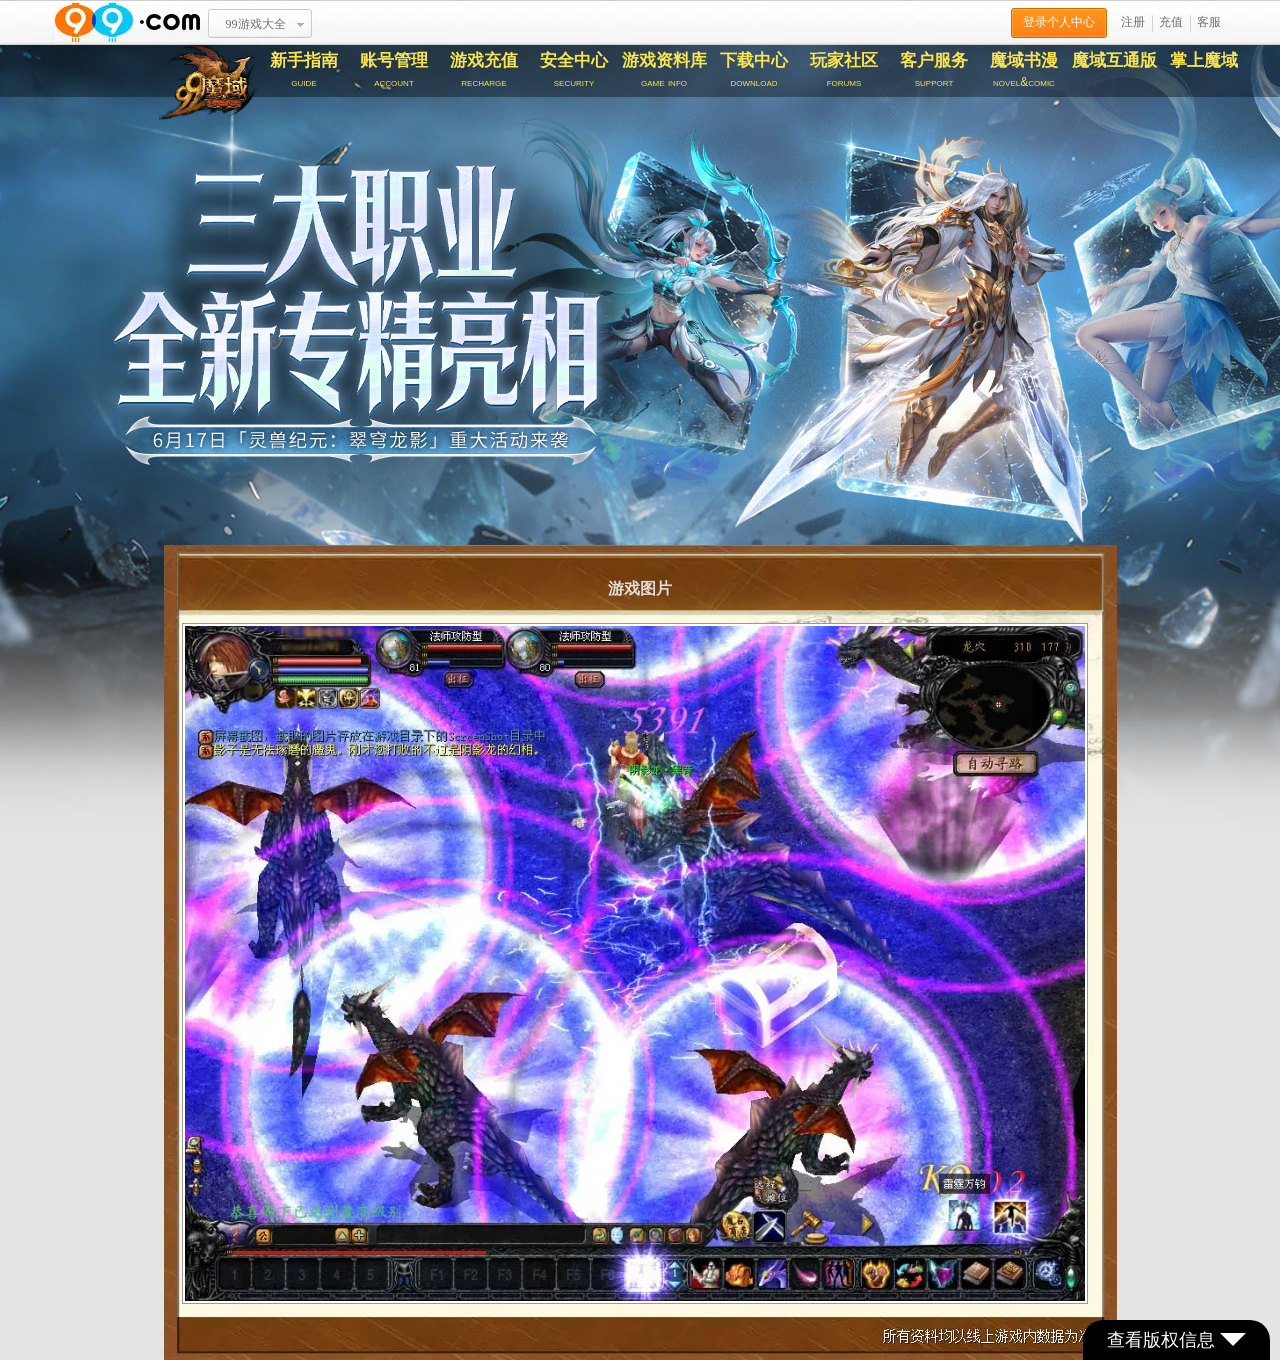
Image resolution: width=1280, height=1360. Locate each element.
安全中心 (574, 70)
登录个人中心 (1059, 22)
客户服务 (934, 70)
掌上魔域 (1204, 60)
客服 (1209, 22)
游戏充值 (484, 70)
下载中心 (754, 70)
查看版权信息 (1176, 1340)
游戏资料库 (664, 70)
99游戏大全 (256, 24)
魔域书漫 (1024, 70)
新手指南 (304, 70)
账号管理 (394, 70)
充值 (1171, 22)
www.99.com (127, 22)
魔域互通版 (1114, 60)
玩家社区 (844, 70)
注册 (1133, 22)
